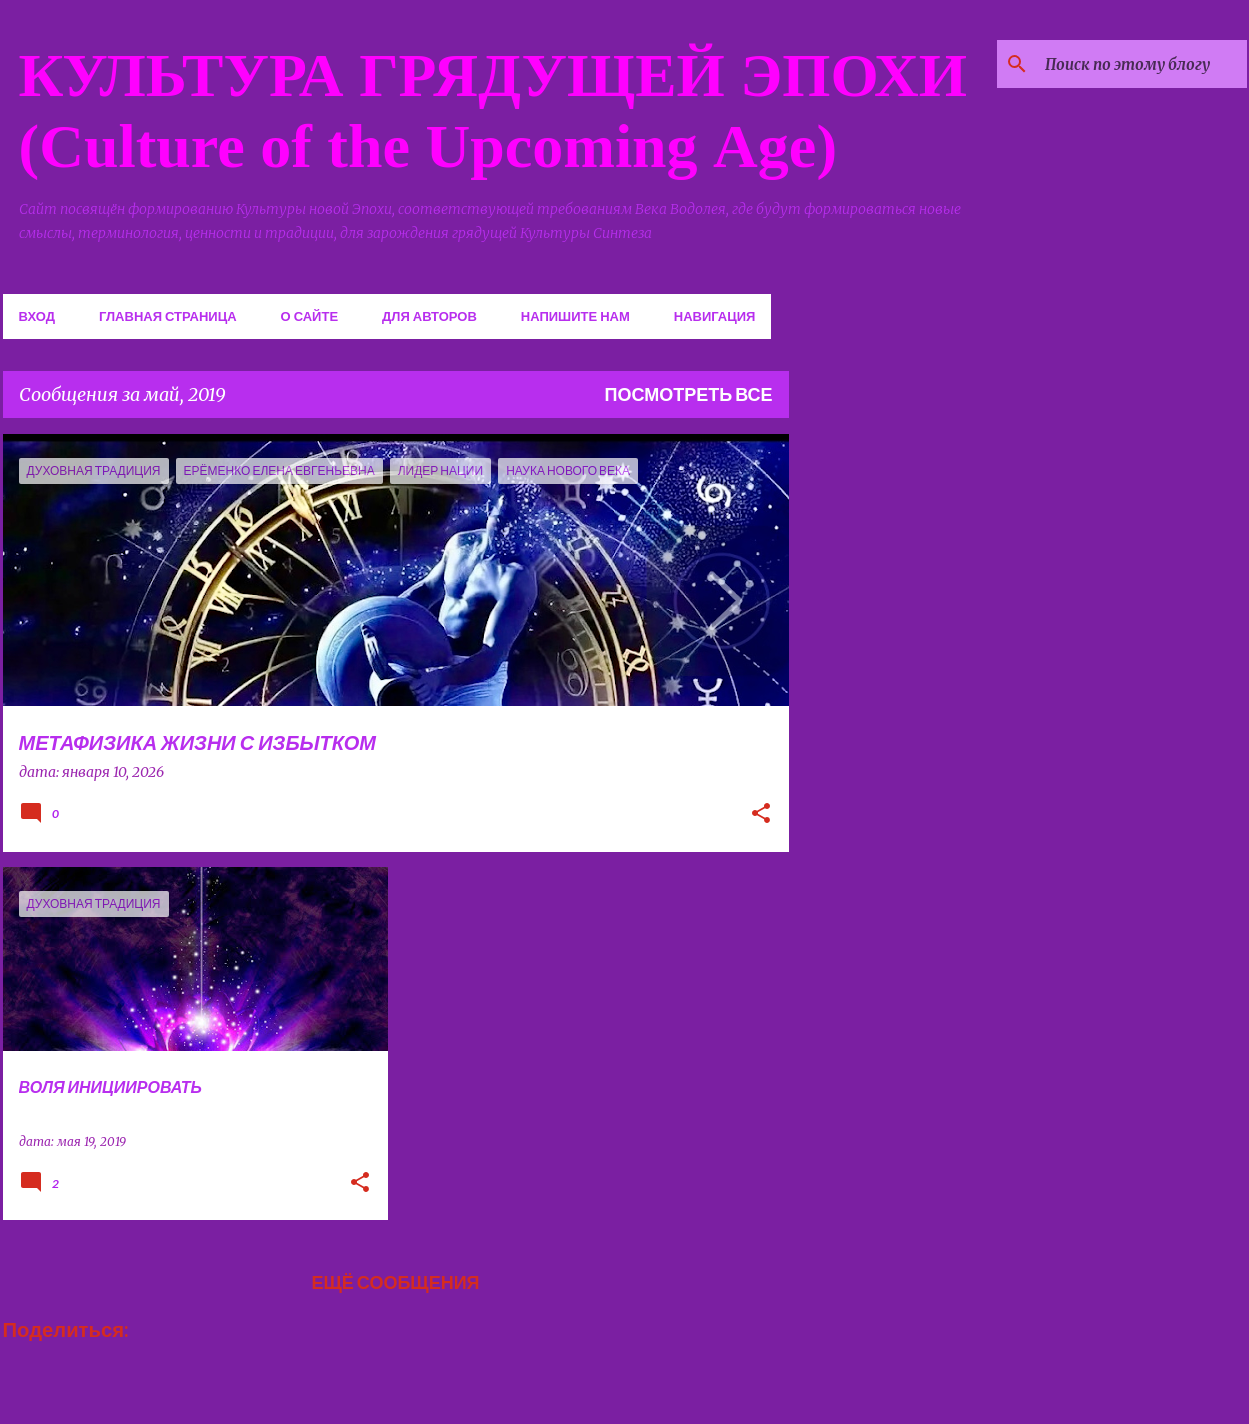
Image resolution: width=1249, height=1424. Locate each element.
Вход (37, 316)
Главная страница (168, 316)
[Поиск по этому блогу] (1142, 64)
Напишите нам (575, 316)
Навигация (715, 316)
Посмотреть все (689, 394)
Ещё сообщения (395, 1282)
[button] (761, 815)
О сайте (310, 316)
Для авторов (429, 316)
